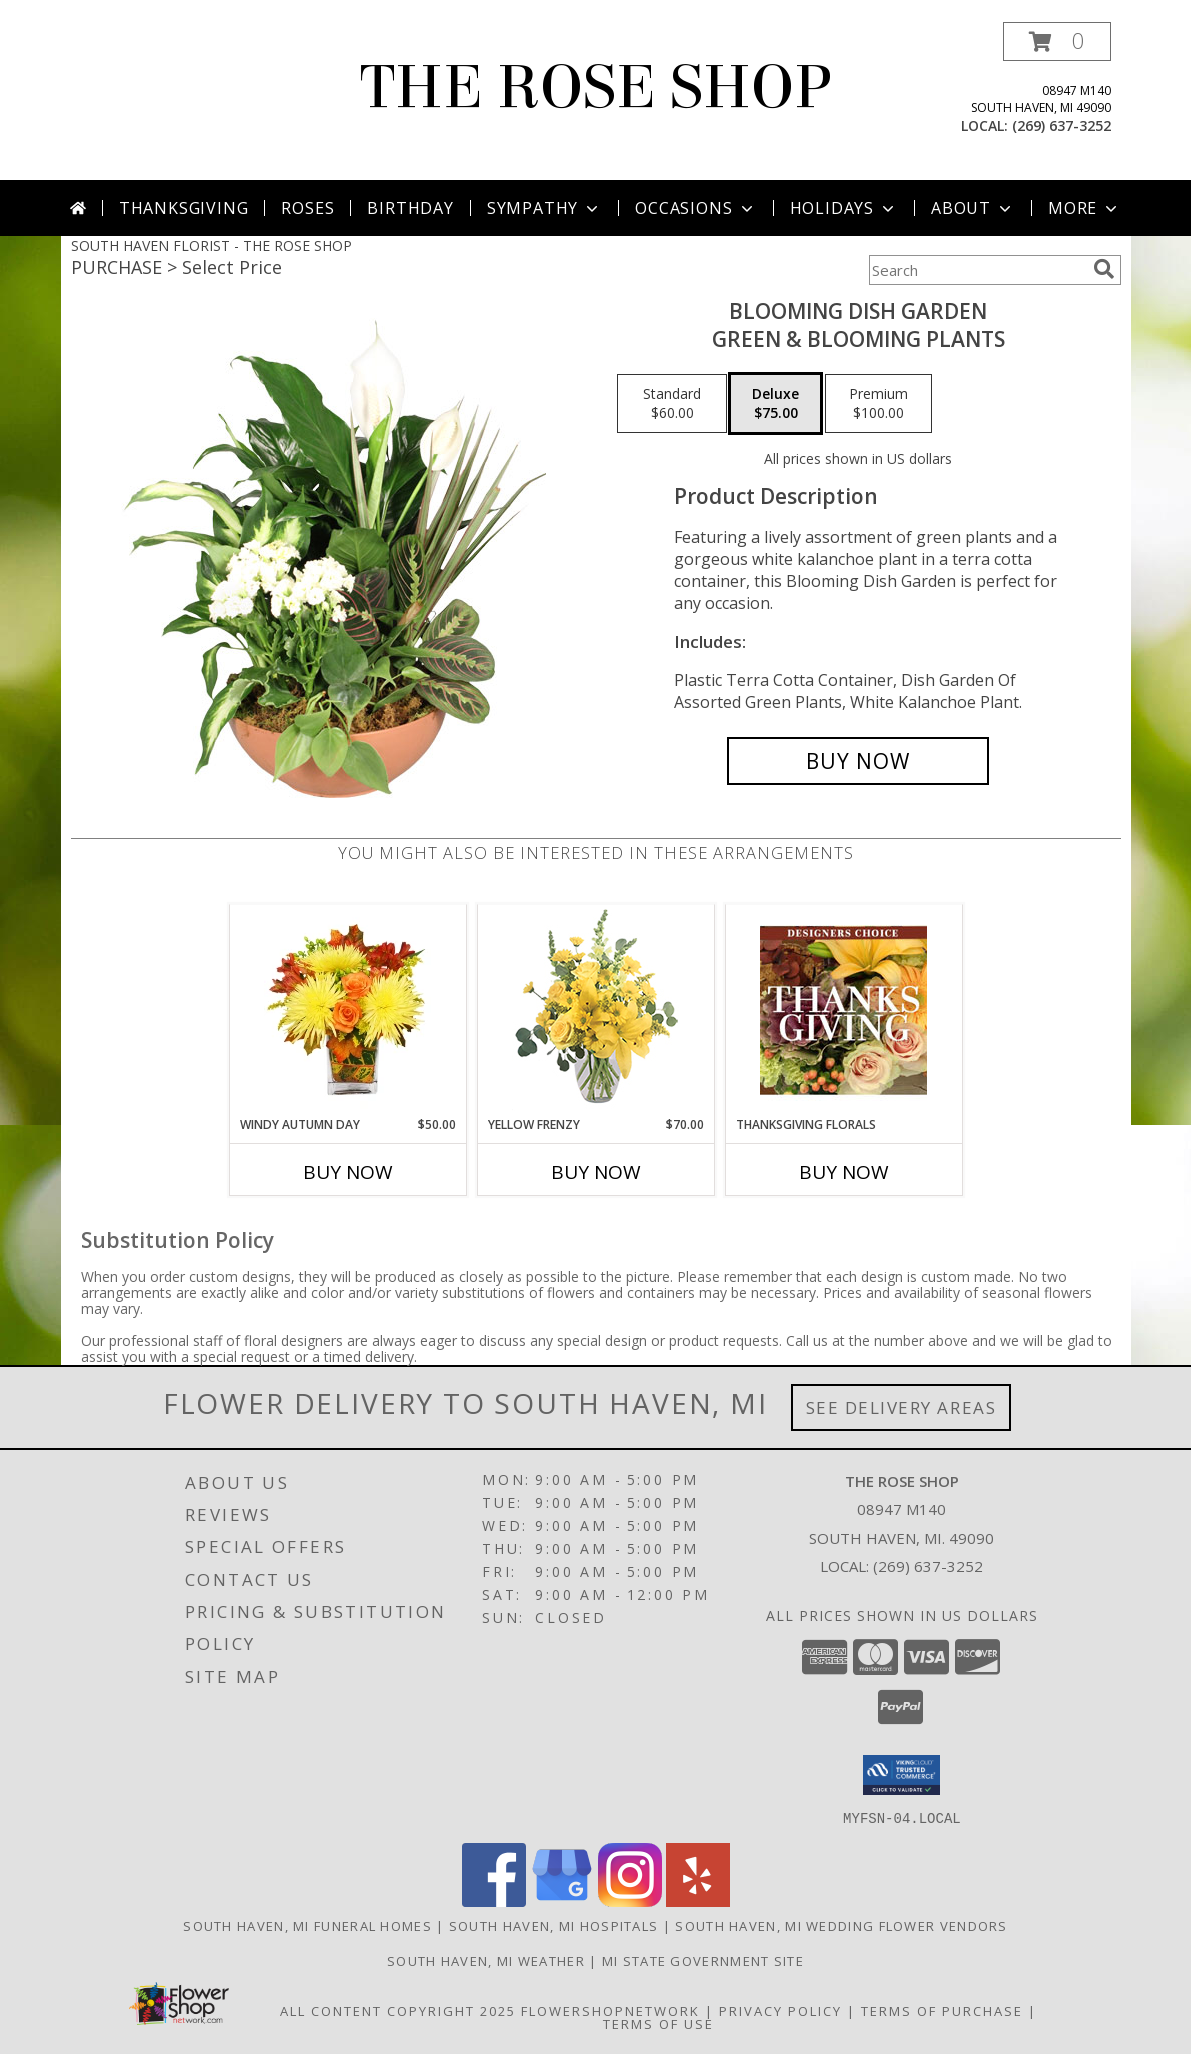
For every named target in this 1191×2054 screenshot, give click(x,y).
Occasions (695, 208)
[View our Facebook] (494, 1900)
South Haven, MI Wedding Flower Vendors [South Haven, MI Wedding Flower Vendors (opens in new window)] (841, 1925)
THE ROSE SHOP (595, 87)
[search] (1104, 269)
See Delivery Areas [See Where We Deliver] (901, 1407)
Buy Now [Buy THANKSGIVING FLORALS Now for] (844, 1172)
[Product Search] (977, 270)
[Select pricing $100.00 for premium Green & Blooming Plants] (878, 404)
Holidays (844, 208)
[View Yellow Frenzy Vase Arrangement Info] (595, 1010)
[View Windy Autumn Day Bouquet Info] (347, 1010)
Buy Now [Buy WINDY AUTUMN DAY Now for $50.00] (348, 1172)
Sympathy (544, 208)
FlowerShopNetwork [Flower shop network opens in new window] (610, 2010)
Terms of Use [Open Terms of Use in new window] (658, 2023)
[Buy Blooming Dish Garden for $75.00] (858, 761)
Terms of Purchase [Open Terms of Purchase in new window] (942, 2010)
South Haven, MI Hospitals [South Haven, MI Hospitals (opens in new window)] (554, 1925)
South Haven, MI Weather (486, 1960)
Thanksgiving (184, 208)
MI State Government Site (703, 1960)
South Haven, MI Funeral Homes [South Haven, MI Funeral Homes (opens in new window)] (307, 1925)
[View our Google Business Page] (562, 1900)
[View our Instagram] (630, 1900)
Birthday (410, 208)
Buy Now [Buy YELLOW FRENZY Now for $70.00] (596, 1172)
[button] (1057, 41)
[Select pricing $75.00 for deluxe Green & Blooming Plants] (775, 404)
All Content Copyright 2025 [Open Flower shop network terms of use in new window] (398, 2010)
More (1084, 208)
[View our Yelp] (698, 1900)
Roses (307, 208)
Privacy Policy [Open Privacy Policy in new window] (780, 2010)
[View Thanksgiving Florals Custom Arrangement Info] (843, 1010)
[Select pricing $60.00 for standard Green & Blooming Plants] (672, 404)
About (973, 208)
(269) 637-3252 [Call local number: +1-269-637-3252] (1061, 125)
